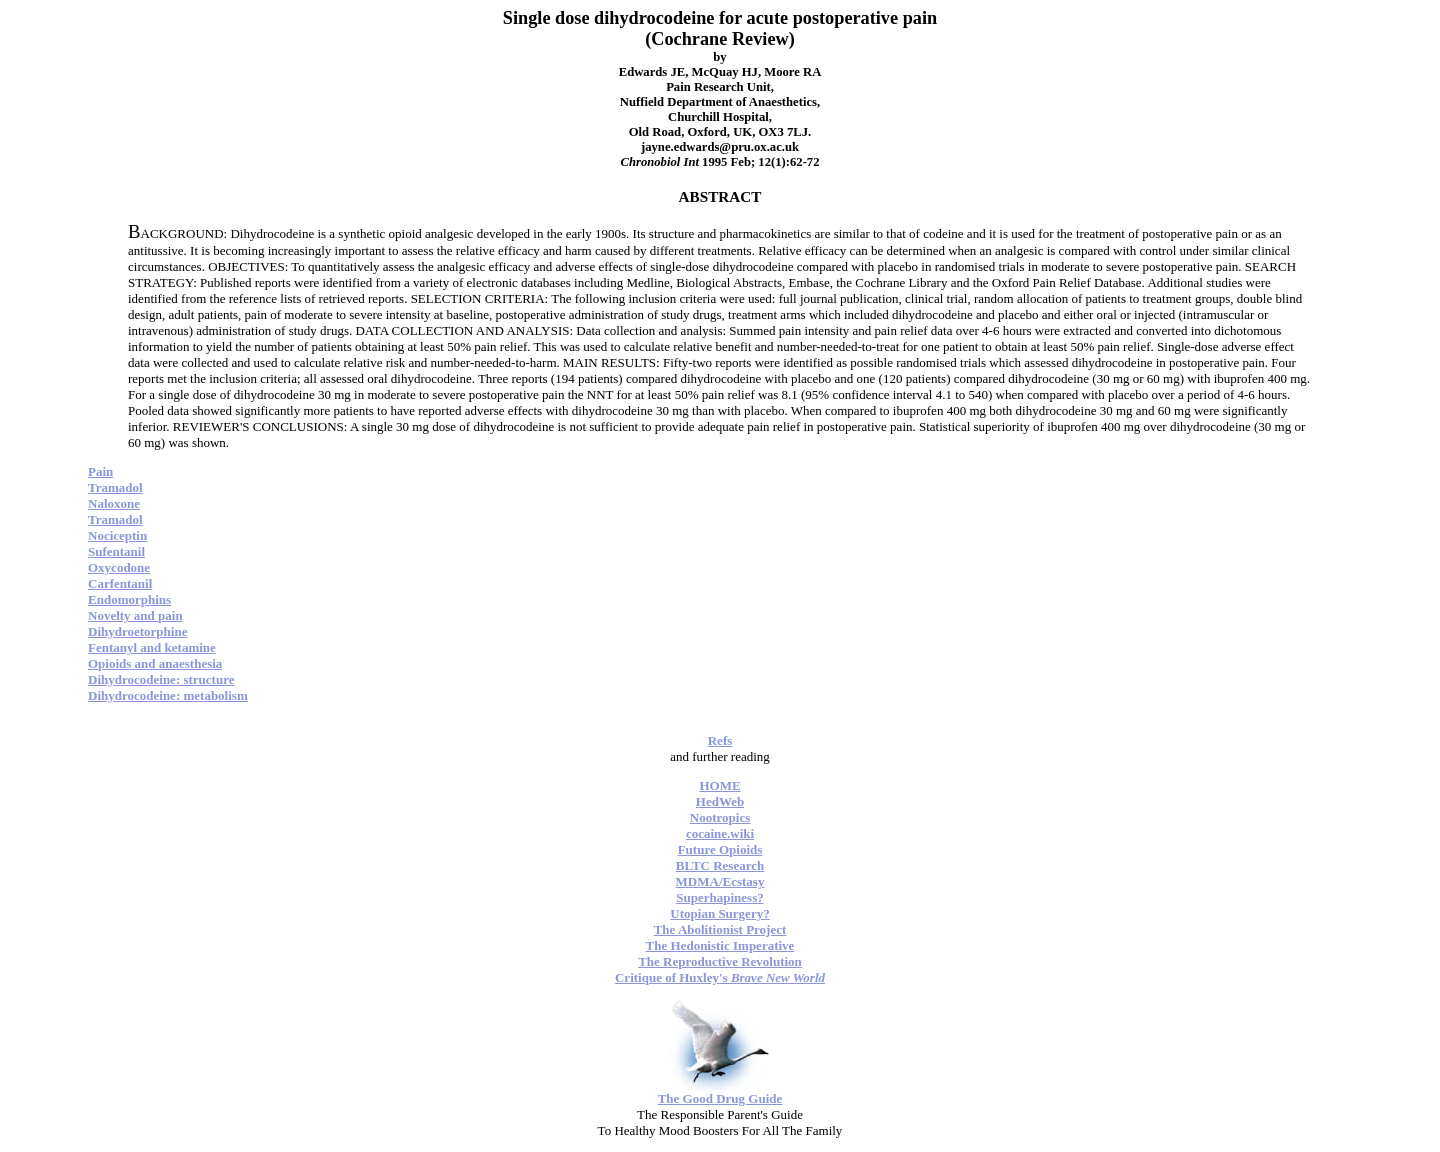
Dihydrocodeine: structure (161, 679)
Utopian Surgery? (719, 913)
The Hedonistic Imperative (720, 945)
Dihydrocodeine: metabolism (168, 695)
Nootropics (720, 817)
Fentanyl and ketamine (152, 647)
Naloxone (114, 503)
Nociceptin (117, 535)
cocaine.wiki (720, 833)
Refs (720, 740)
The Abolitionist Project (720, 929)
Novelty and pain (135, 615)
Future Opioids (720, 849)
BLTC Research (720, 865)
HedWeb (720, 801)
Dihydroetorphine (137, 631)
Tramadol (115, 487)
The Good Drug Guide (720, 1098)
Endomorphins (129, 599)
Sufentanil (116, 551)
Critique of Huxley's (720, 977)
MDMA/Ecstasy (720, 881)
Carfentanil (120, 583)
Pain (100, 471)
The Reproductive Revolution (720, 961)
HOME (719, 785)
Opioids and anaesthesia (155, 663)
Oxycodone (119, 567)
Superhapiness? (719, 897)
